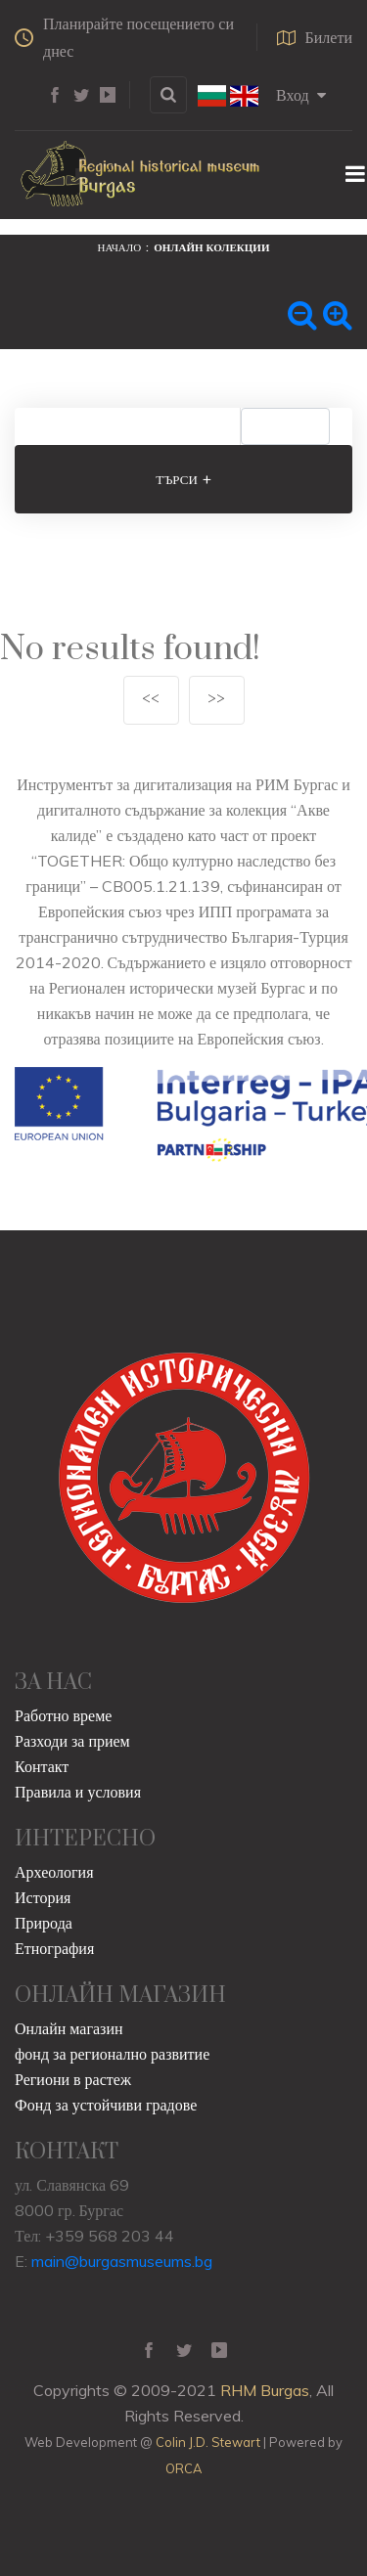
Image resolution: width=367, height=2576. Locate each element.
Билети (314, 37)
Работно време (63, 1715)
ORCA (183, 2468)
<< (151, 700)
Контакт (42, 1766)
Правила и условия (78, 1791)
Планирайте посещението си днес (124, 37)
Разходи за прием (72, 1741)
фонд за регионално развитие (112, 2054)
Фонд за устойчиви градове (106, 2104)
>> (216, 700)
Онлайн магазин (69, 2028)
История (42, 1897)
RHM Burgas (264, 2390)
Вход (301, 95)
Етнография (54, 1948)
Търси (183, 479)
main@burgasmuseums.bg (121, 2261)
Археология (54, 1872)
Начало (120, 247)
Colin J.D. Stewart (208, 2442)
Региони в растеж (73, 2079)
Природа (43, 1922)
